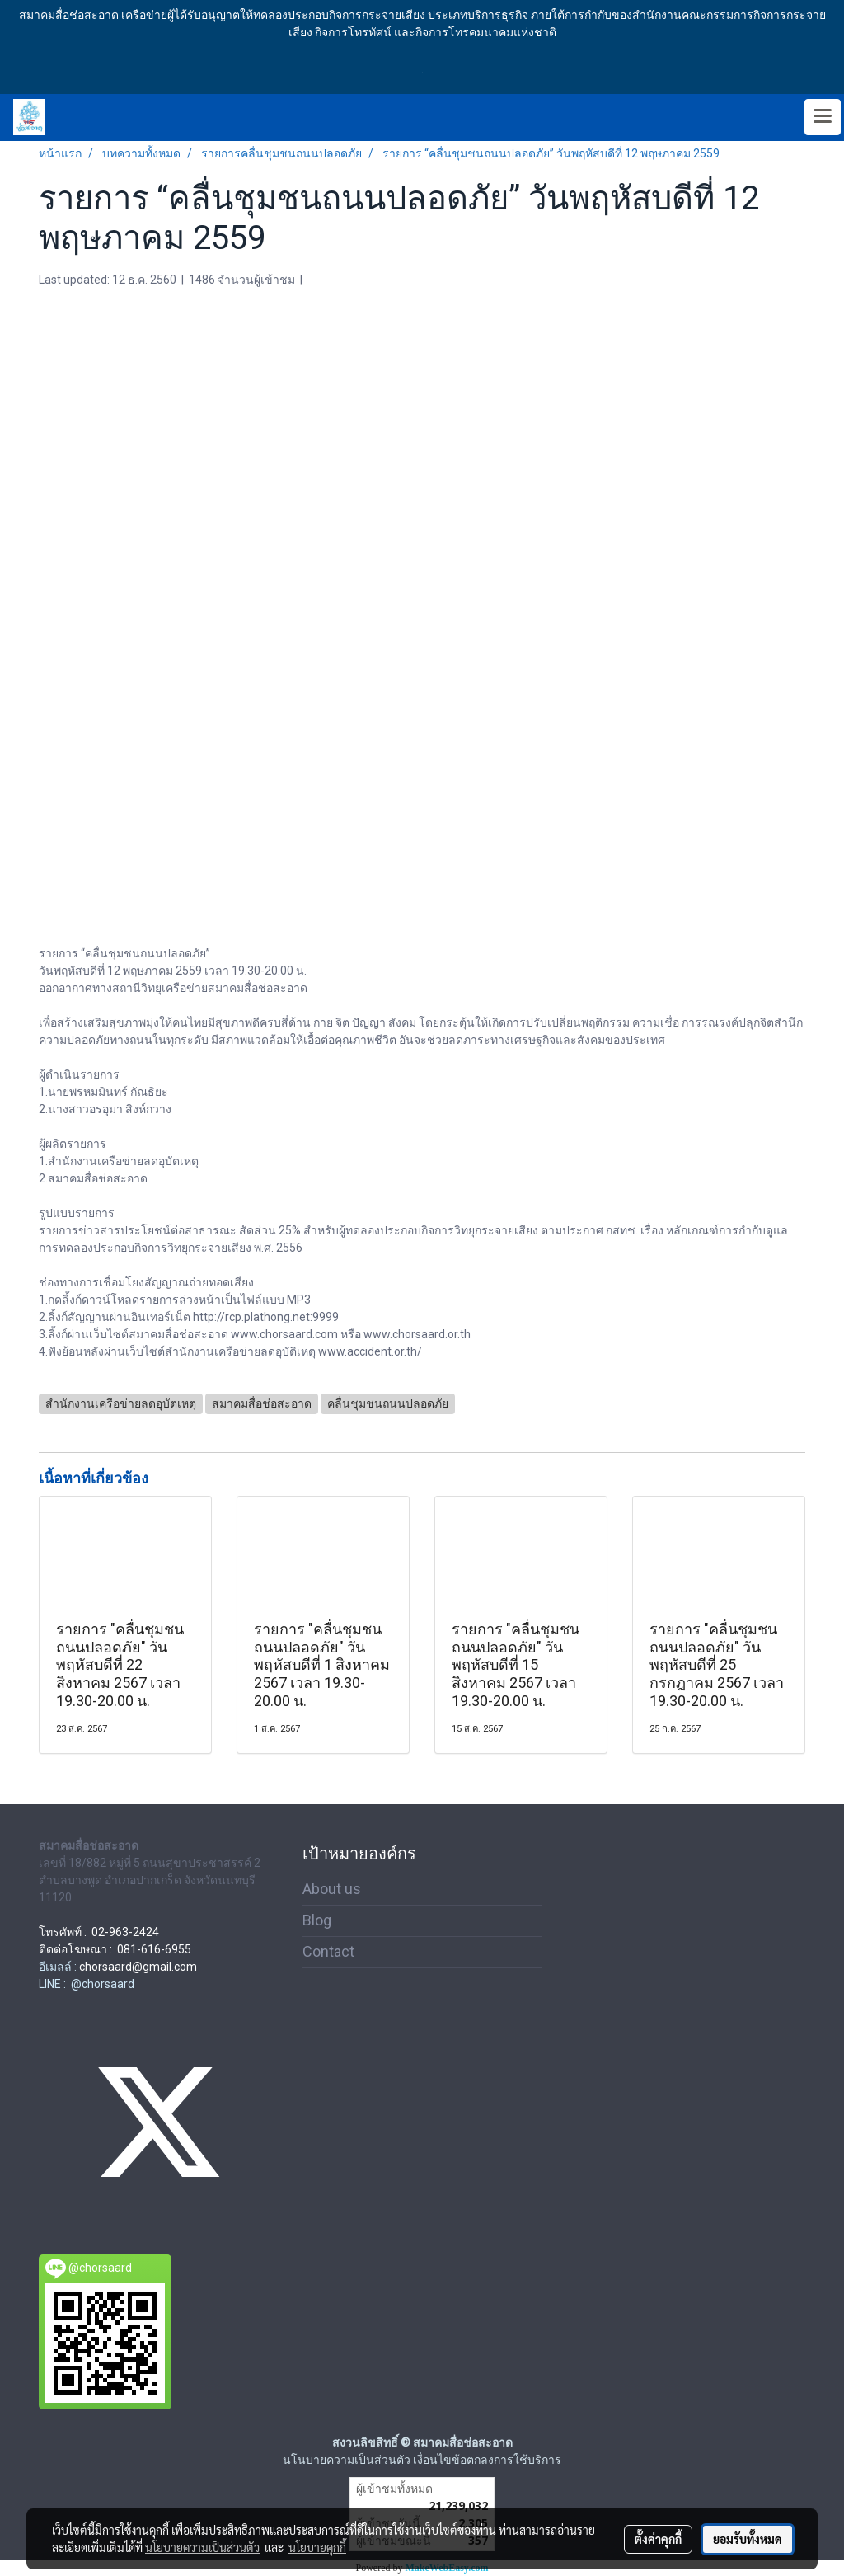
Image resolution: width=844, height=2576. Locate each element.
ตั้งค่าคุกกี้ (658, 2538)
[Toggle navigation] (822, 117)
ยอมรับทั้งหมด (747, 2538)
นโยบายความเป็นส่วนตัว (202, 2547)
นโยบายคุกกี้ (317, 2547)
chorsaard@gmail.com (138, 1966)
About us (331, 1888)
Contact (328, 1951)
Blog (316, 1920)
